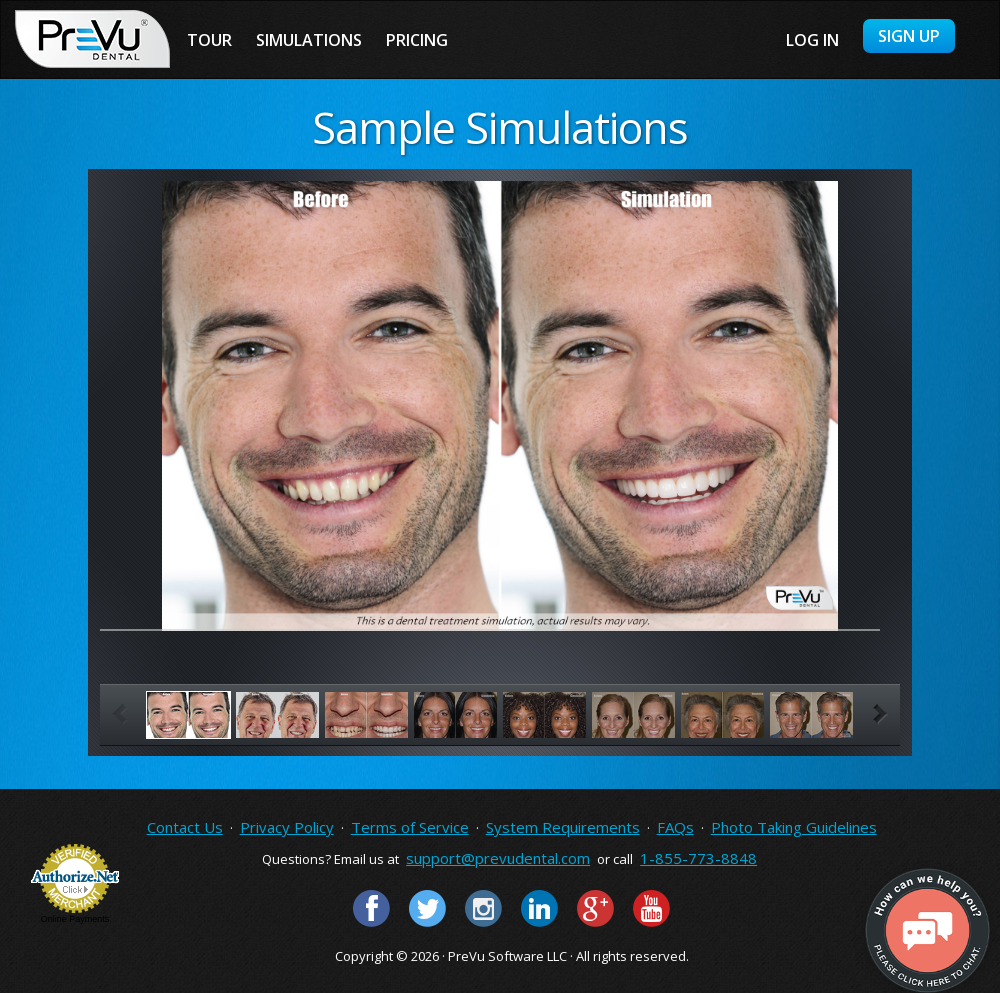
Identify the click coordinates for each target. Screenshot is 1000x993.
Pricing (417, 40)
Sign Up (909, 36)
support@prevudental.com (498, 858)
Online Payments (75, 919)
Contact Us (185, 827)
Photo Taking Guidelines (794, 827)
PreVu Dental (92, 39)
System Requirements (563, 827)
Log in (812, 40)
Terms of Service (410, 827)
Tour (209, 40)
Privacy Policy (287, 827)
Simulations (309, 40)
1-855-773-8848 (698, 858)
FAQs (675, 827)
